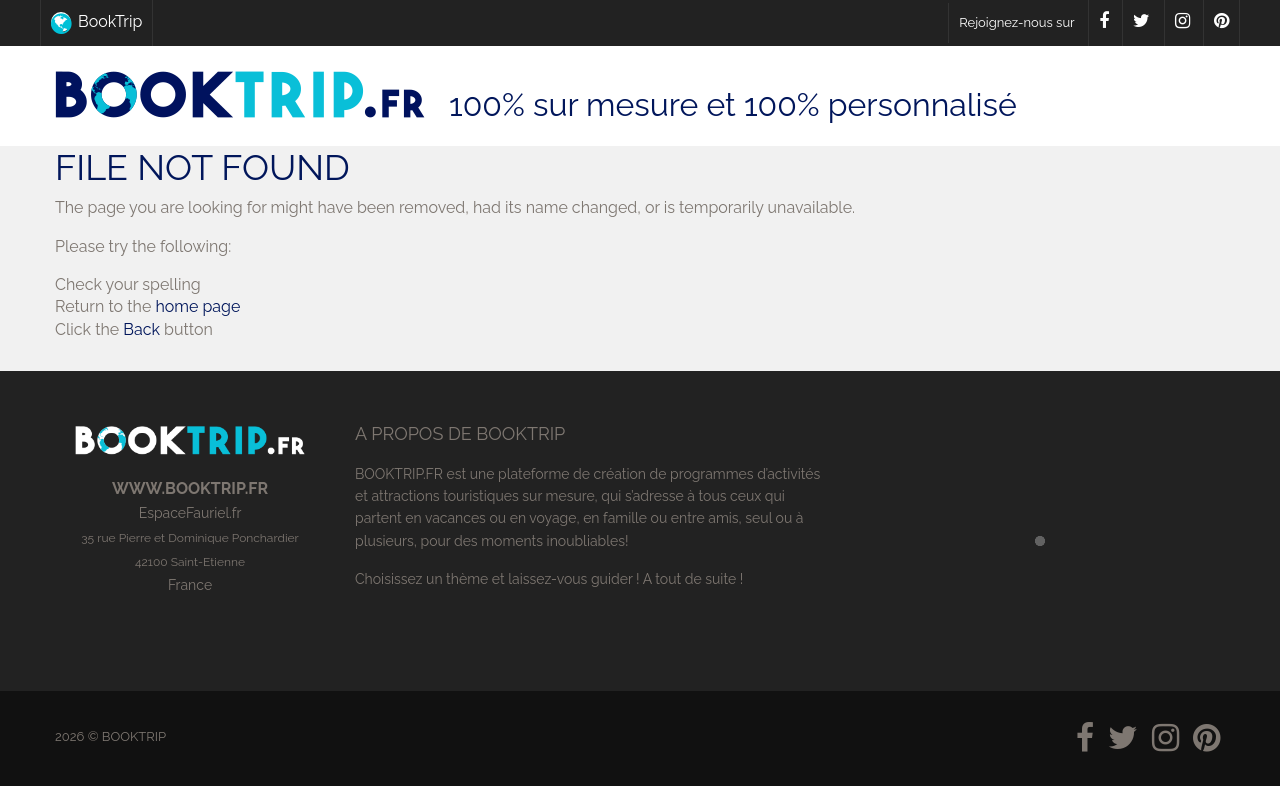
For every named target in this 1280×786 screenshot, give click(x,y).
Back (141, 329)
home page (197, 306)
